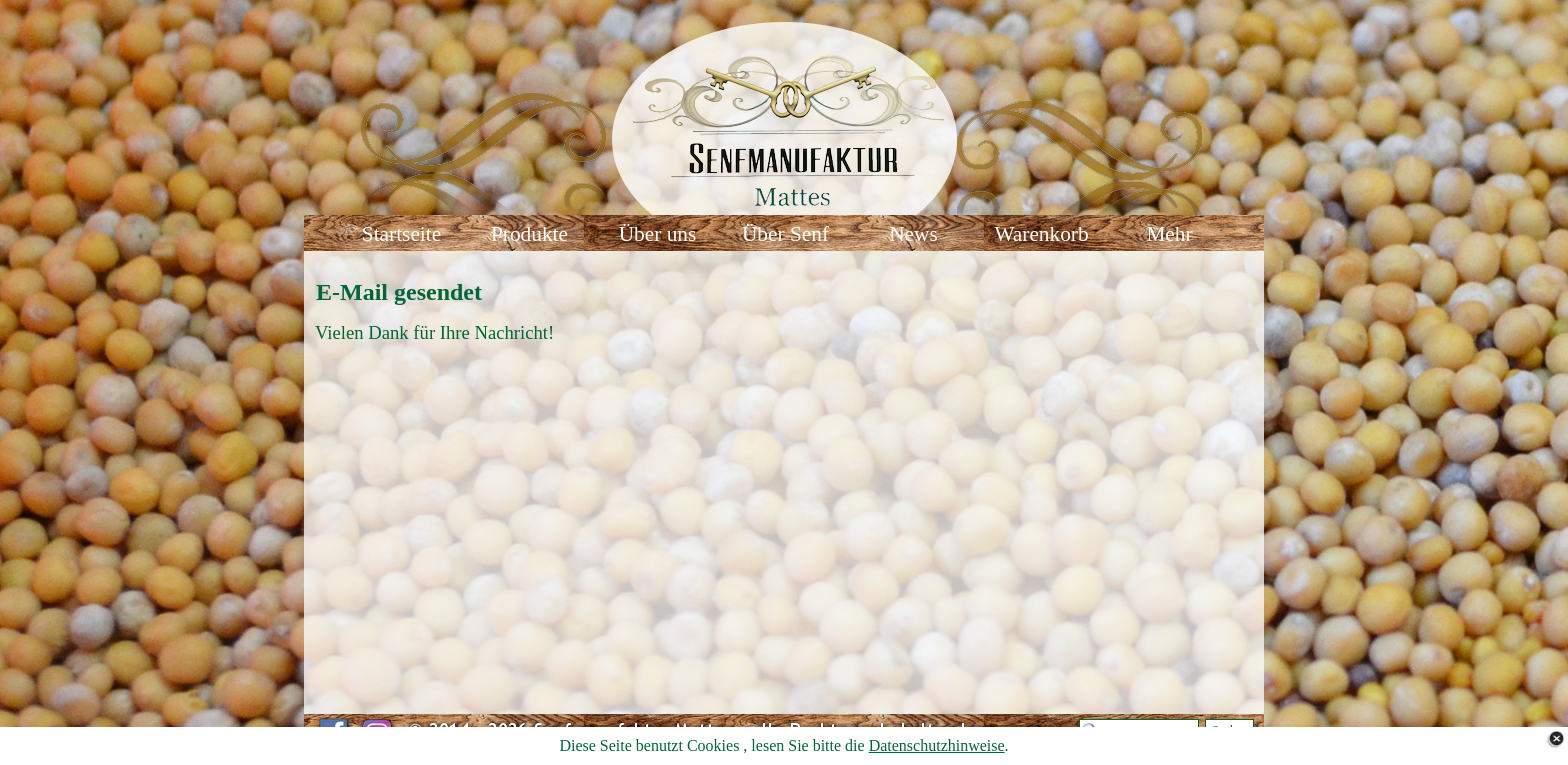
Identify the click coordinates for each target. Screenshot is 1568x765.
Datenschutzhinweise (937, 745)
